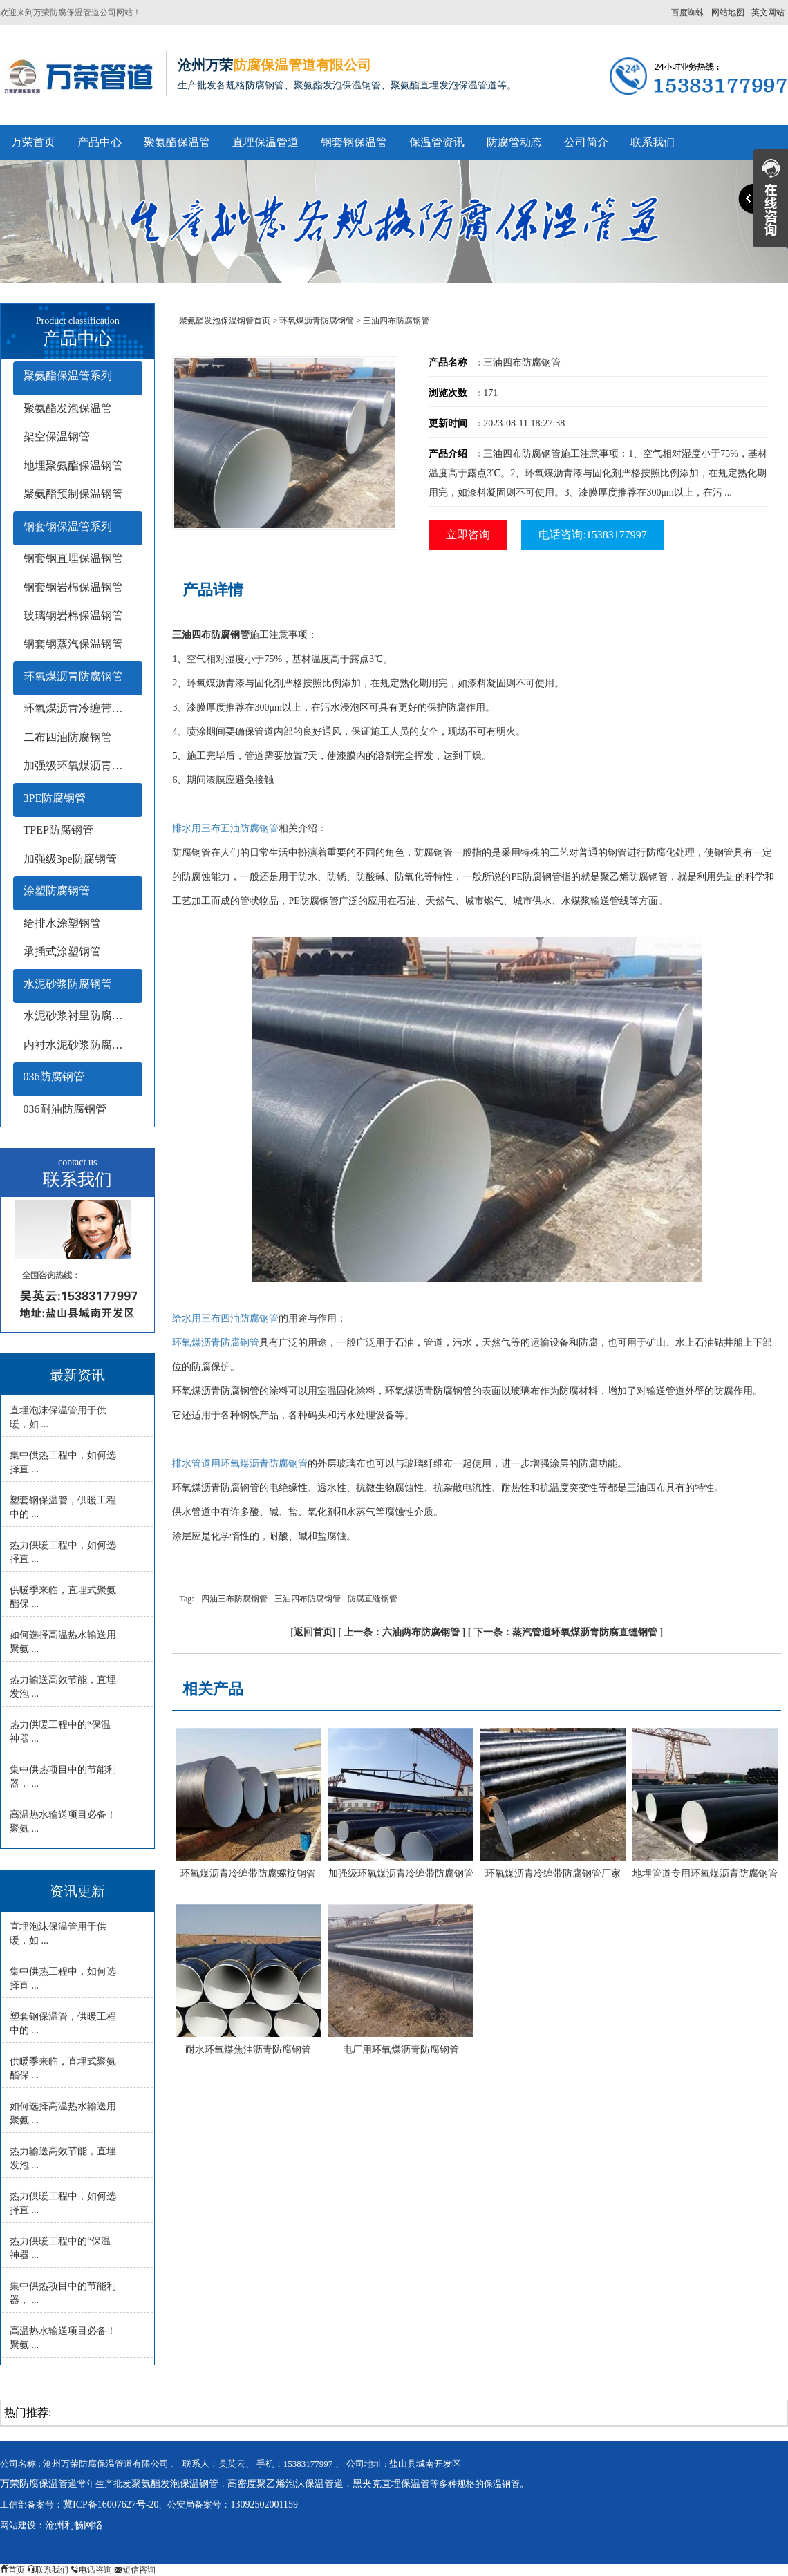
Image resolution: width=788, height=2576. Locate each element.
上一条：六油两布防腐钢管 (402, 1632)
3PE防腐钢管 (55, 798)
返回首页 (313, 1632)
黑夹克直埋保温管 (391, 2484)
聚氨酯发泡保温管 (68, 408)
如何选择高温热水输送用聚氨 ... (63, 1642)
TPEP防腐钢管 (58, 830)
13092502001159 (263, 2504)
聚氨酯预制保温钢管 (73, 494)
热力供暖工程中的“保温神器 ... (60, 1732)
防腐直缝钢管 (372, 1599)
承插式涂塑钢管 (62, 951)
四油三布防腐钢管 (234, 1599)
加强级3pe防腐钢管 (70, 859)
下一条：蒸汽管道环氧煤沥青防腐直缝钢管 (565, 1632)
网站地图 (727, 12)
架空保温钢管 (57, 436)
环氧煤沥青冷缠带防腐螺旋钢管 (248, 1873)
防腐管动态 (514, 142)
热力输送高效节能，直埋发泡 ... (63, 1687)
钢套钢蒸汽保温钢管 (73, 644)
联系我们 (652, 142)
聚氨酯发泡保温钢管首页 (224, 321)
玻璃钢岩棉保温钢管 (73, 615)
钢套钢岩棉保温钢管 (73, 587)
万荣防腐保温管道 (38, 2484)
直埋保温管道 (265, 142)
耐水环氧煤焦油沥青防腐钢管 (248, 2049)
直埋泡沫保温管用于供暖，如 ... (58, 1417)
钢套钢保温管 (354, 142)
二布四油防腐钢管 (68, 737)
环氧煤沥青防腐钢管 (73, 676)
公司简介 (586, 142)
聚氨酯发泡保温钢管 (174, 2484)
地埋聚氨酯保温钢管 (73, 465)
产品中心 (99, 142)
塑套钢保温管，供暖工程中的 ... (63, 1507)
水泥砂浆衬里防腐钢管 (79, 1016)
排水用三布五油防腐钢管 (225, 828)
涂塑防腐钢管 (57, 890)
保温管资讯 (437, 142)
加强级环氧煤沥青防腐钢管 (83, 765)
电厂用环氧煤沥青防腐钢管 (401, 2049)
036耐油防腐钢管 (65, 1109)
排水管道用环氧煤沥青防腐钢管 (240, 1463)
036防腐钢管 (54, 1076)
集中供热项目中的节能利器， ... (63, 1777)
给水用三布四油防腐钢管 (225, 1318)
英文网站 (768, 12)
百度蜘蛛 (687, 12)
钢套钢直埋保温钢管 (73, 558)
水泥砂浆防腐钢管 (68, 984)
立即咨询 (468, 534)
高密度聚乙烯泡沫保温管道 (285, 2484)
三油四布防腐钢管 (307, 1599)
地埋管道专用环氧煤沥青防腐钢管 (705, 1873)
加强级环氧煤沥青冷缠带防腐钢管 (400, 1873)
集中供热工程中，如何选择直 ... (63, 1462)
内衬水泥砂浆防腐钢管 (79, 1045)
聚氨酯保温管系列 (68, 376)
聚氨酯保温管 (177, 142)
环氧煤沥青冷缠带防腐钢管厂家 (553, 1873)
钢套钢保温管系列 (68, 526)
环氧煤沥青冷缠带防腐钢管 (83, 708)
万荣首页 (33, 142)
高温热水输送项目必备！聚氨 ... (63, 1821)
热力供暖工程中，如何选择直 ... (63, 1552)
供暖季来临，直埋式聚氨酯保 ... (63, 1597)
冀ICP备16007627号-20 (110, 2504)
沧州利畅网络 (74, 2525)
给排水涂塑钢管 (62, 923)
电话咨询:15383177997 (592, 534)
